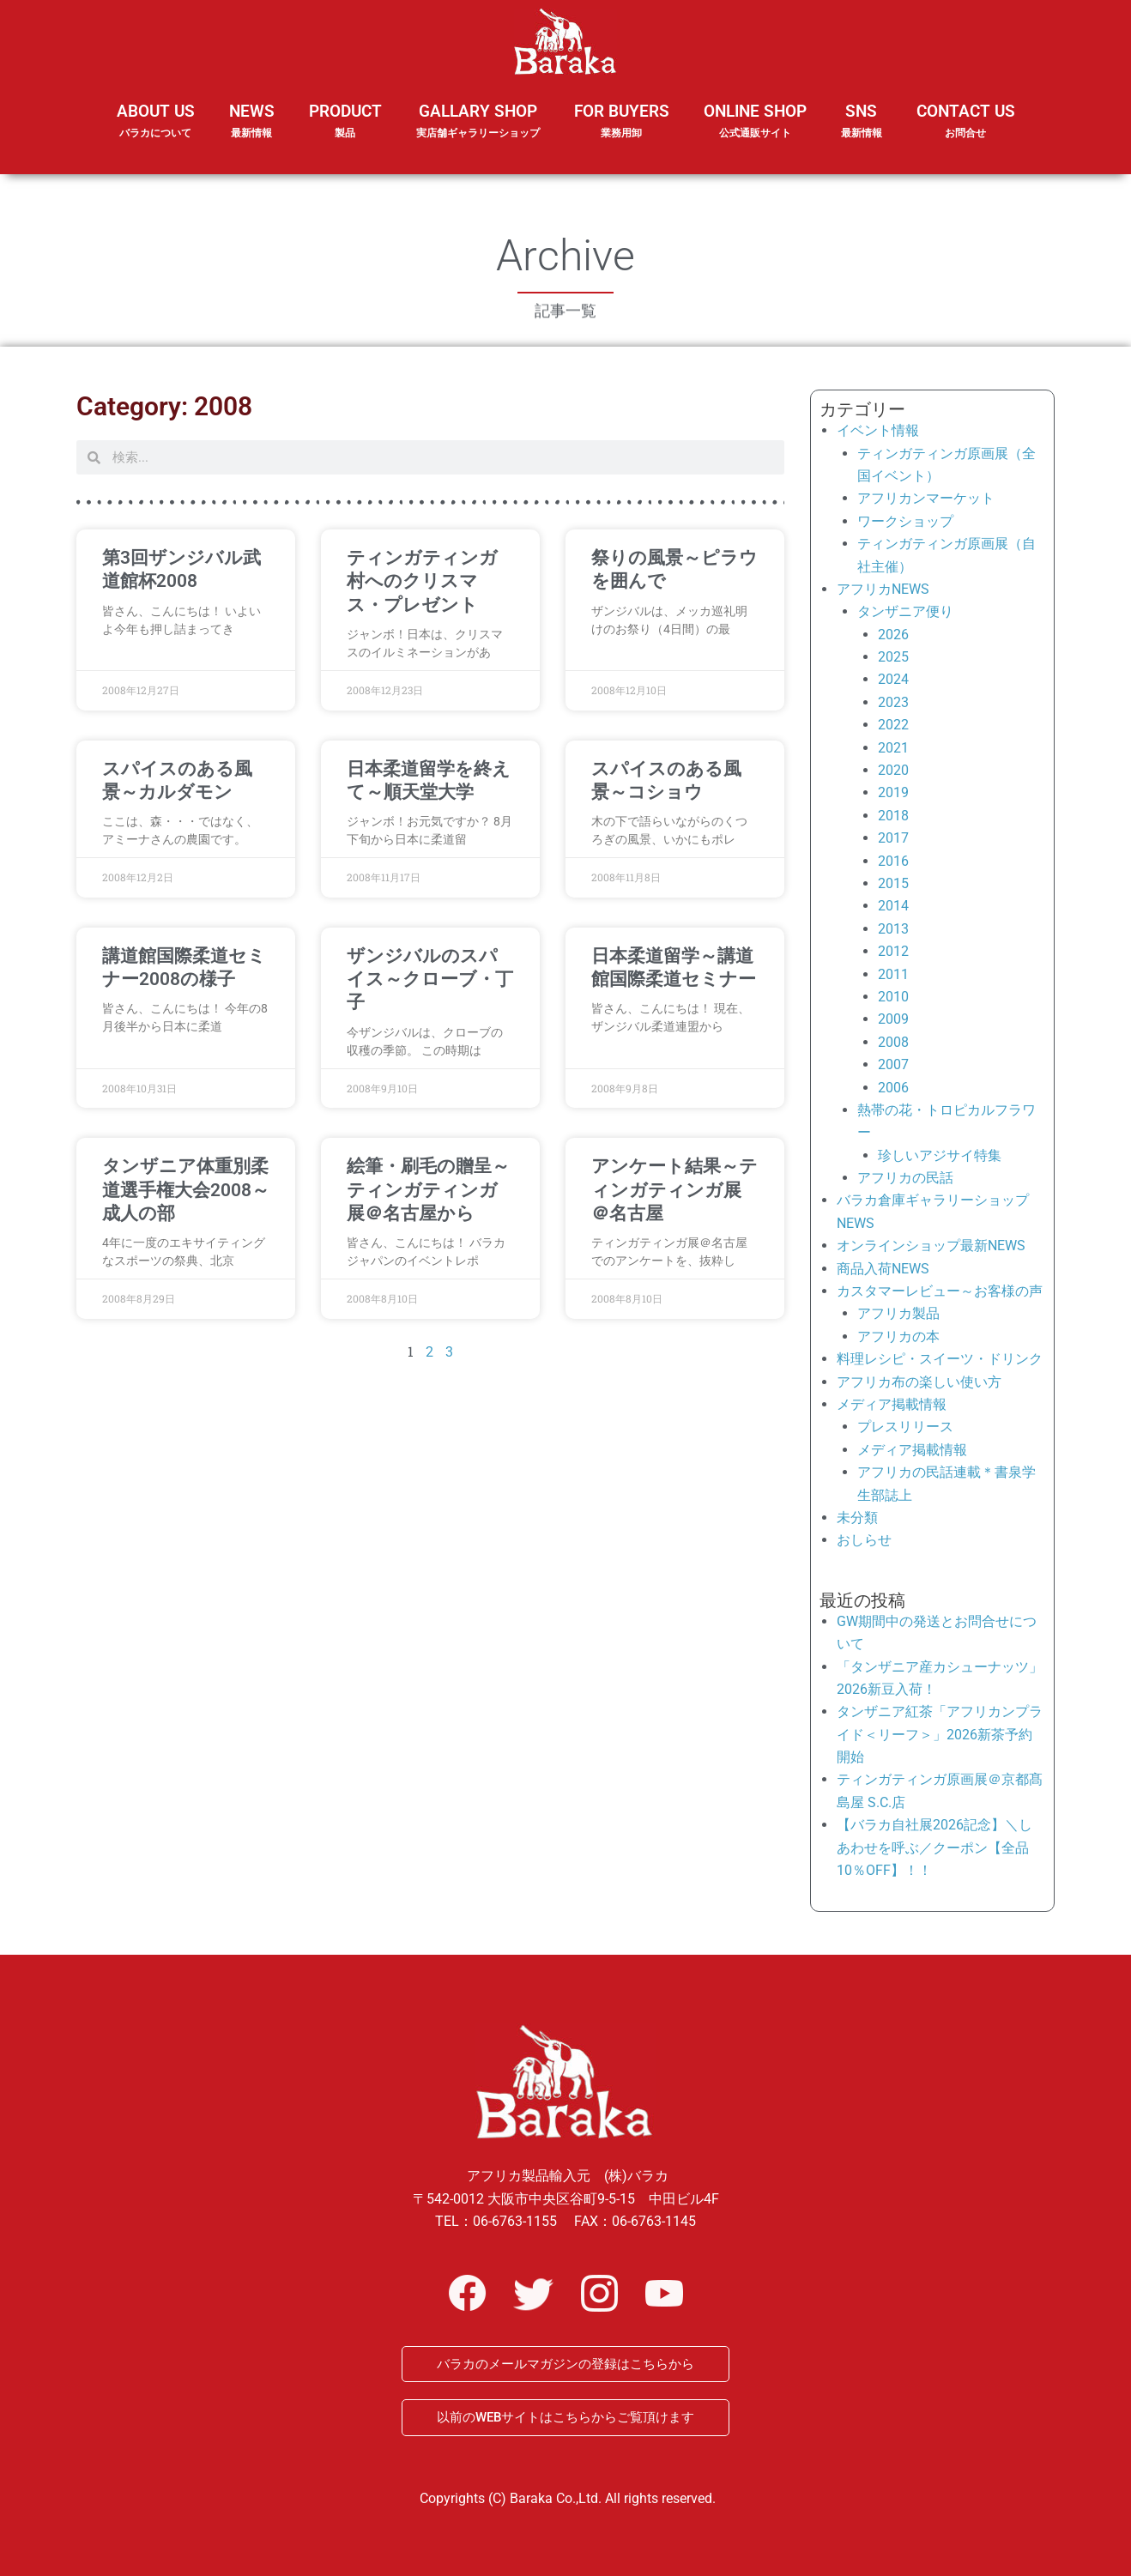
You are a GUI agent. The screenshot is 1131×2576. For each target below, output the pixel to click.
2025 (893, 657)
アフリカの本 (898, 1336)
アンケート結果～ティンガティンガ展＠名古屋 (674, 1190)
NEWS (252, 132)
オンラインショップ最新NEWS (931, 1245)
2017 (893, 838)
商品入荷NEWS (883, 1269)
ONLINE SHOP (755, 121)
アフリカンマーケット (926, 498)
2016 (893, 861)
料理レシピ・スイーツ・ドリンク (940, 1359)
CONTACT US (965, 121)
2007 (893, 1064)
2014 (893, 906)
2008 (893, 1042)
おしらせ (864, 1540)
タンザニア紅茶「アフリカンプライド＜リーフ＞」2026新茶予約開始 (940, 1734)
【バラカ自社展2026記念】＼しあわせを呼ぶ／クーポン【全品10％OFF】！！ (934, 1847)
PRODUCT (345, 132)
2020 (893, 770)
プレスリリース (905, 1426)
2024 (893, 679)
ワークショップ (905, 521)
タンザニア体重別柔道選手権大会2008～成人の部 (185, 1190)
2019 (893, 792)
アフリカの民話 (905, 1178)
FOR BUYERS (621, 121)
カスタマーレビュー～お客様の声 (940, 1291)
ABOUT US (156, 132)
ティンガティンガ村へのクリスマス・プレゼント (422, 581)
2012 (893, 951)
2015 (893, 883)
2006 (893, 1087)
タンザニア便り (905, 611)
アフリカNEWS (883, 589)
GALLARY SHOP (478, 132)
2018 (893, 815)
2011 (893, 974)
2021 (893, 748)
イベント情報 (878, 430)
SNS (861, 132)
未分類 (857, 1517)
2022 (893, 725)
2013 (893, 929)
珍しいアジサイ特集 (939, 1155)
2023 (893, 702)
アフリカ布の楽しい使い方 (919, 1382)
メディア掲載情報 (892, 1404)
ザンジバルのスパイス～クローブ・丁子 (430, 979)
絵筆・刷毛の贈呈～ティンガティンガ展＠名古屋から (428, 1190)
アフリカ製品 (898, 1313)
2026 (893, 634)
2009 (893, 1019)
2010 (893, 997)
